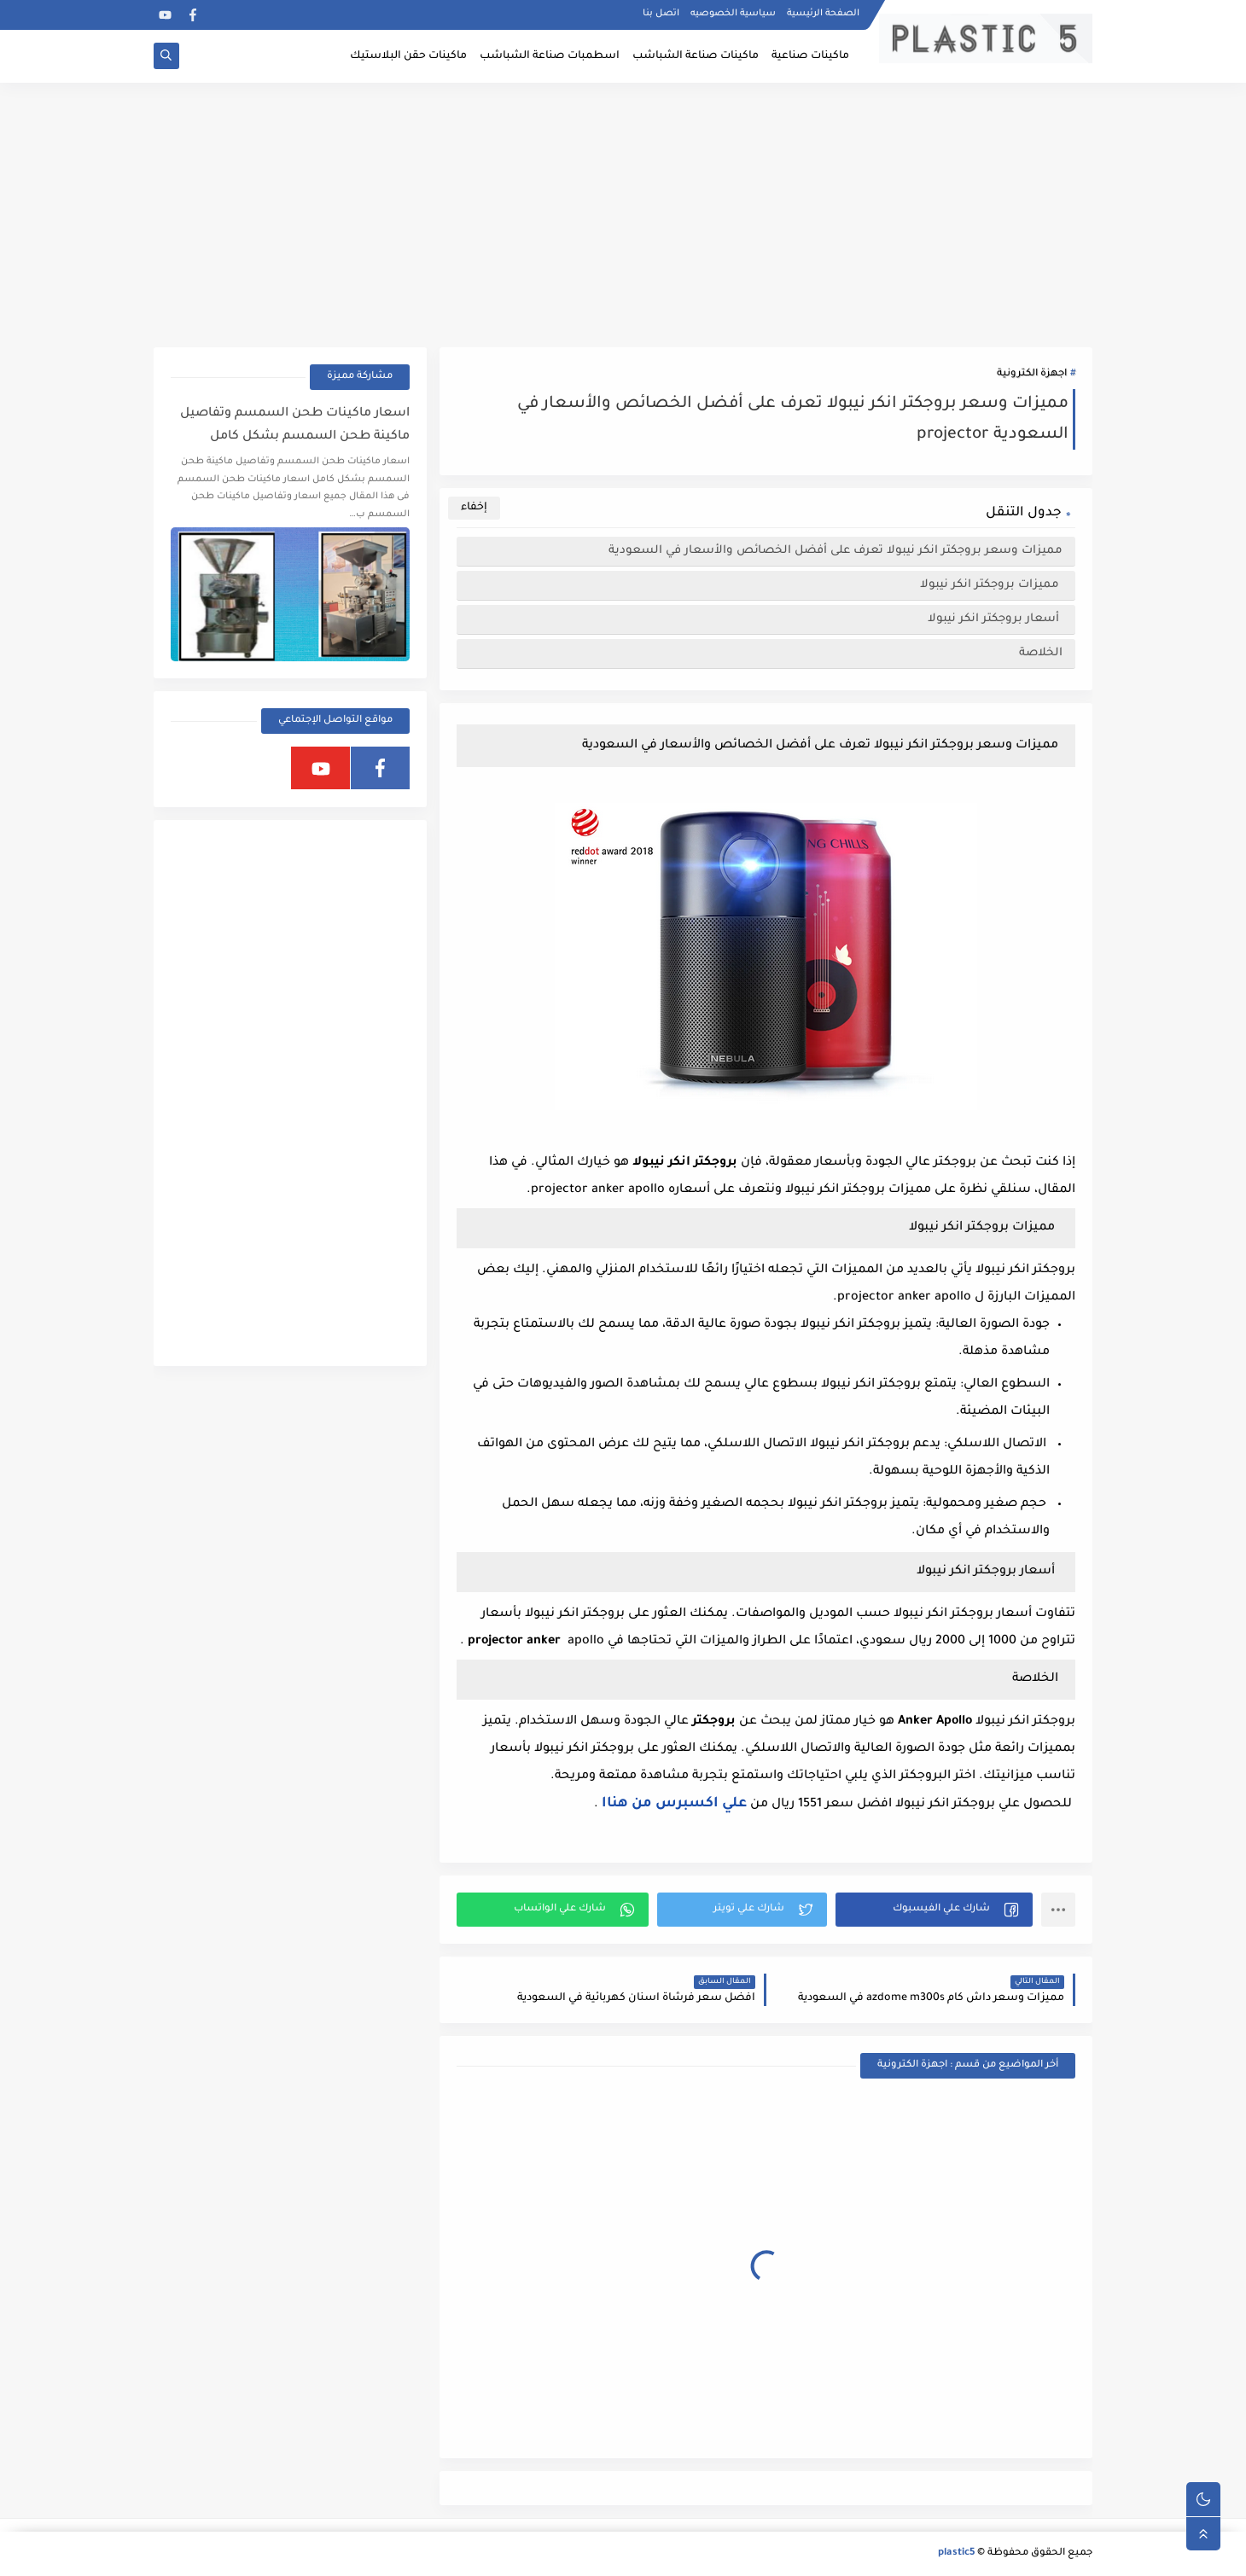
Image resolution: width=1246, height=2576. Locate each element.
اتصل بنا (661, 14)
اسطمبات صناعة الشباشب (550, 56)
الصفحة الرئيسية (823, 14)
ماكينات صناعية (810, 56)
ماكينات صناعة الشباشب (695, 56)
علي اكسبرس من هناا (674, 1803)
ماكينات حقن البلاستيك (408, 56)
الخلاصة (1041, 653)
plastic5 (956, 2553)
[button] (934, 1910)
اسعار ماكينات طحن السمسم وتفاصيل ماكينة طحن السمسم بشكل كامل (295, 425)
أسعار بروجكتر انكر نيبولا (995, 619)
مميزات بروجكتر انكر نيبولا (991, 585)
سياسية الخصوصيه (733, 14)
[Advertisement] (623, 215)
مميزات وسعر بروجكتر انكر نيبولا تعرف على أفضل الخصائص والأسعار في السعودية (835, 550)
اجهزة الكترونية (1032, 374)
